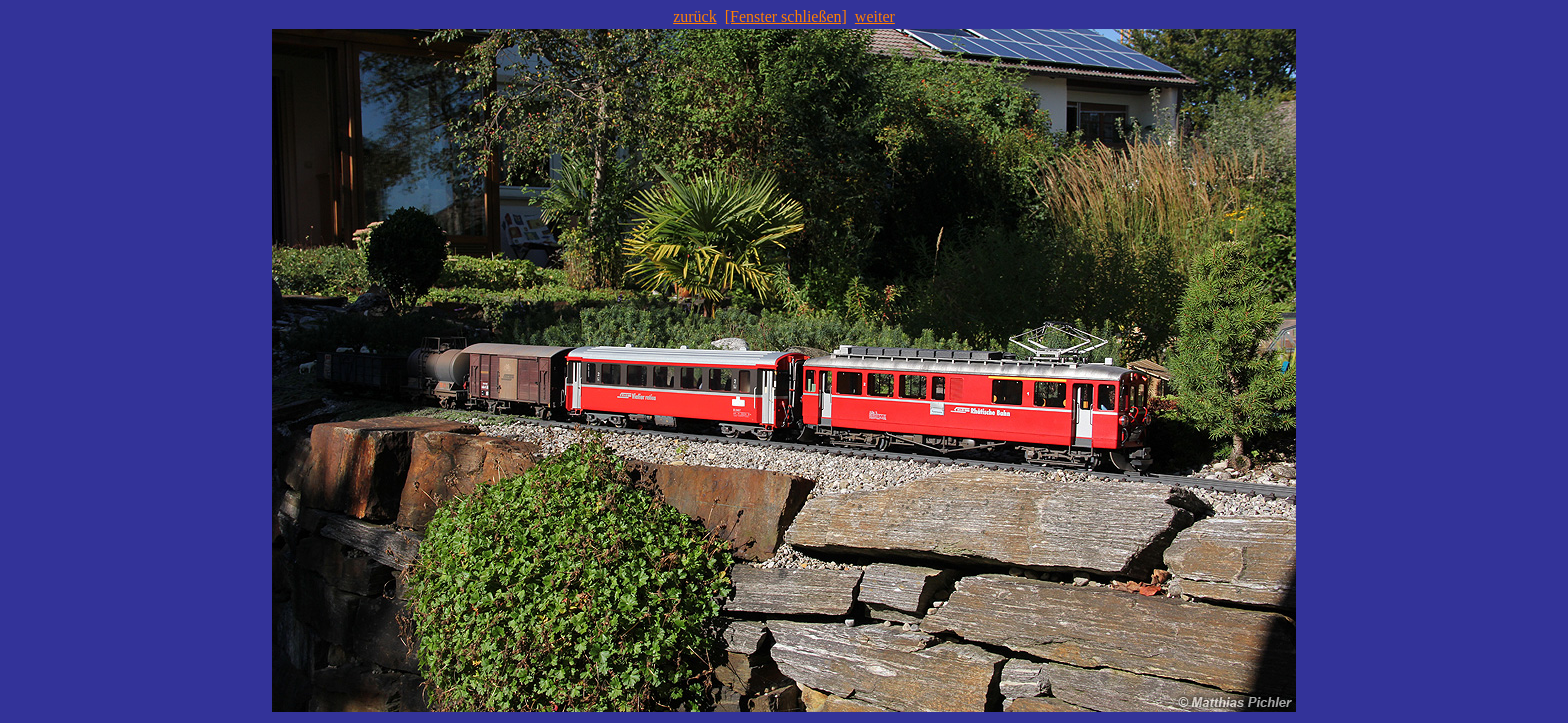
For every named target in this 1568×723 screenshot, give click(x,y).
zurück (695, 16)
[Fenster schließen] (786, 16)
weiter (875, 16)
